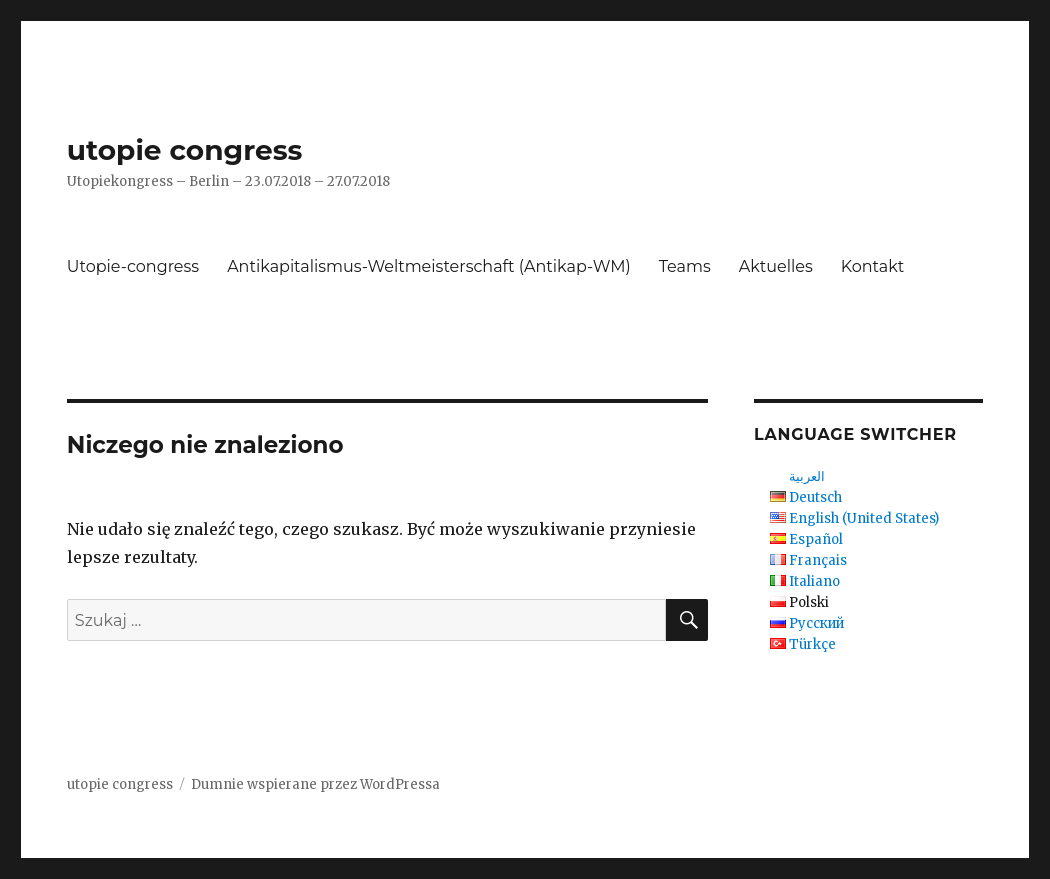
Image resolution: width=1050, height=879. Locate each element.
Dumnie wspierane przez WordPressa (315, 784)
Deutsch (815, 497)
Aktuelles (776, 266)
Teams (685, 266)
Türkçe (812, 644)
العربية (807, 476)
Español (816, 539)
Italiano (814, 581)
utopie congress (185, 150)
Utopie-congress (133, 266)
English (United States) (864, 518)
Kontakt (873, 266)
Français (818, 560)
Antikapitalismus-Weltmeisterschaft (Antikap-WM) (429, 266)
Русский (816, 623)
